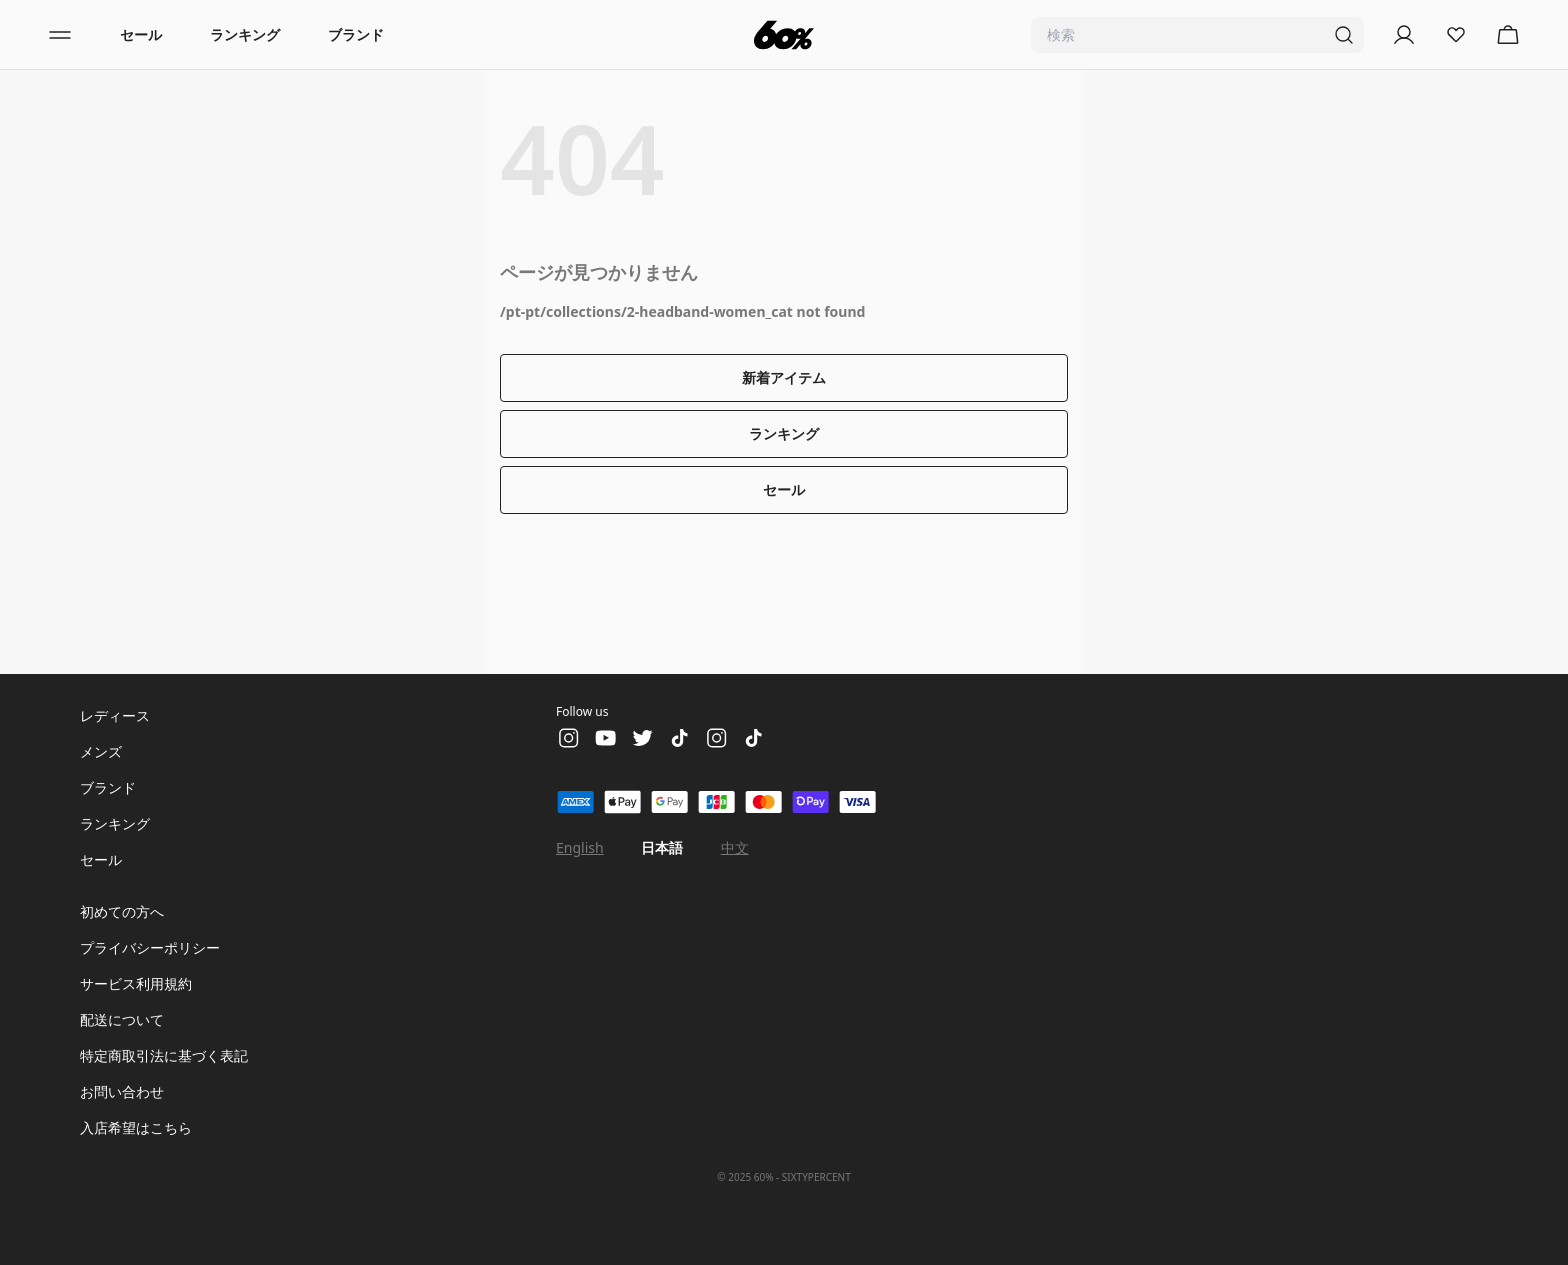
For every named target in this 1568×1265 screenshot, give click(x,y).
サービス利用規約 (136, 983)
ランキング (245, 34)
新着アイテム (784, 377)
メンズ (101, 751)
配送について (122, 1019)
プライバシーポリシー (150, 947)
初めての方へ (122, 911)
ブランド (356, 34)
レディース (115, 715)
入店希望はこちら (136, 1127)
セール (141, 34)
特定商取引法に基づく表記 (164, 1055)
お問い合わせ (122, 1091)
